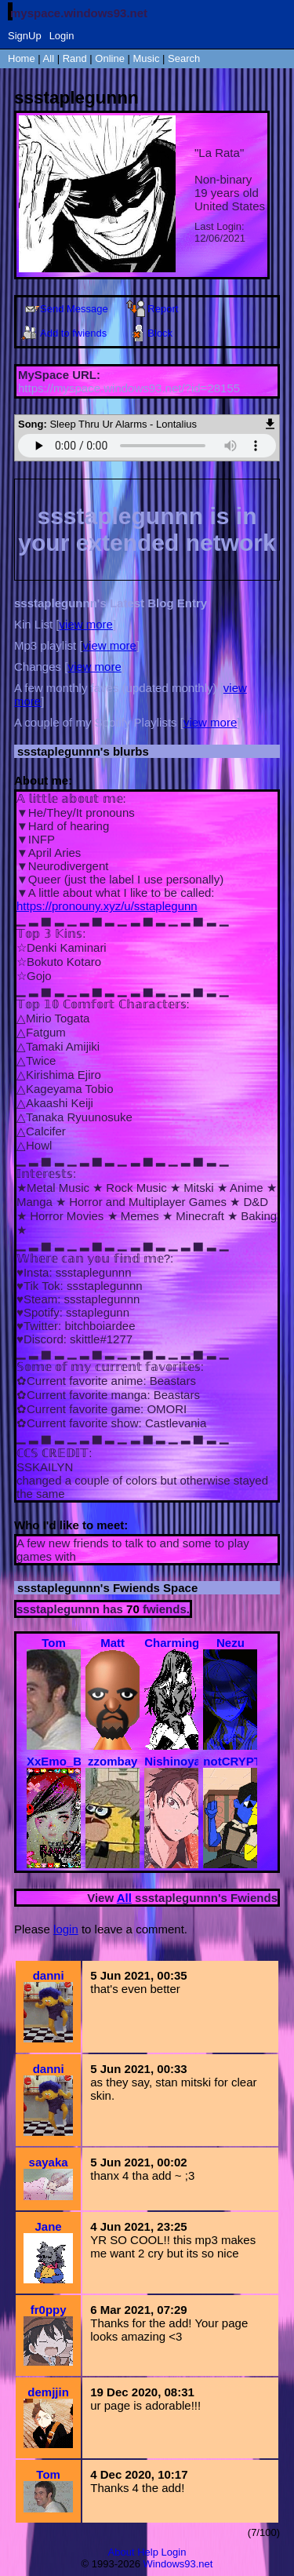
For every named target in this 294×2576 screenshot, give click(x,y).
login (65, 1929)
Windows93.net (178, 2564)
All (50, 58)
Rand (75, 58)
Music (146, 58)
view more (86, 624)
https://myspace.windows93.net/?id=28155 (129, 388)
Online (110, 58)
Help (147, 2552)
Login (61, 36)
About (121, 2552)
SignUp (25, 36)
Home (21, 58)
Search (184, 58)
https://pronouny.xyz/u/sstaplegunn (107, 906)
